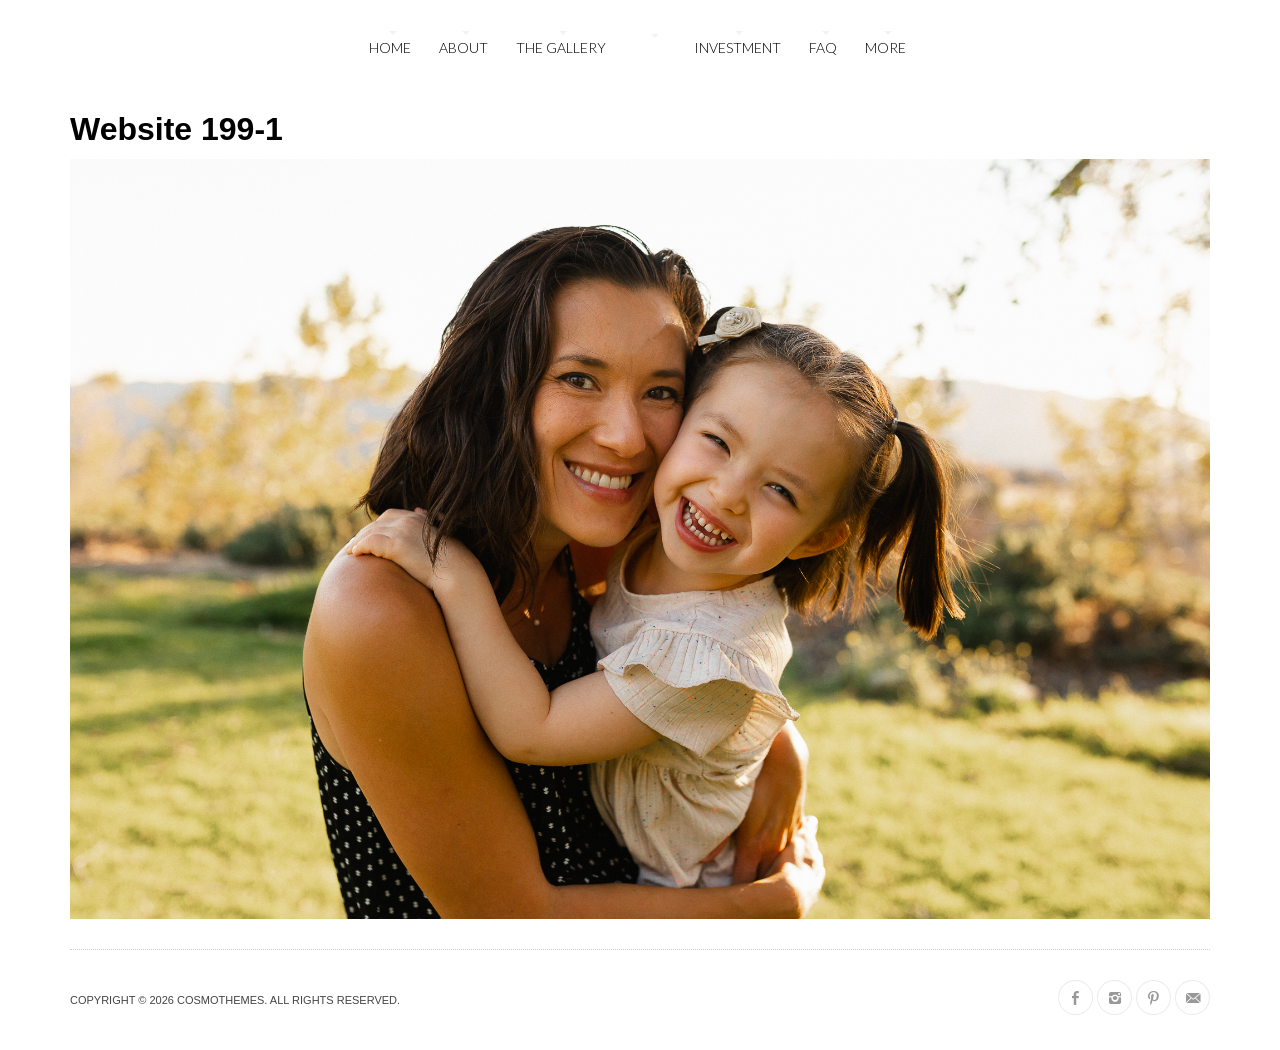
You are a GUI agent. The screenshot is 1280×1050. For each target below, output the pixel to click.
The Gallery (561, 47)
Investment (737, 47)
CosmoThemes (220, 1000)
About (463, 47)
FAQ (823, 47)
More (885, 47)
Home (390, 47)
